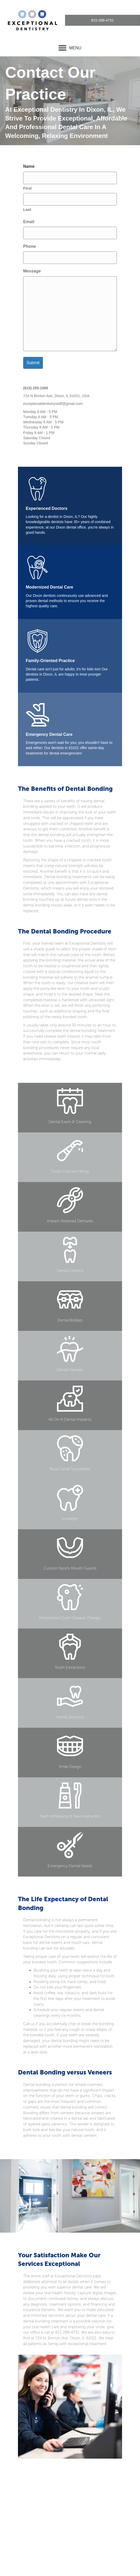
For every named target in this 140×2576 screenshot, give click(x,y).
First (27, 188)
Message (32, 271)
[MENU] (69, 48)
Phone (29, 246)
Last (27, 209)
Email (28, 221)
